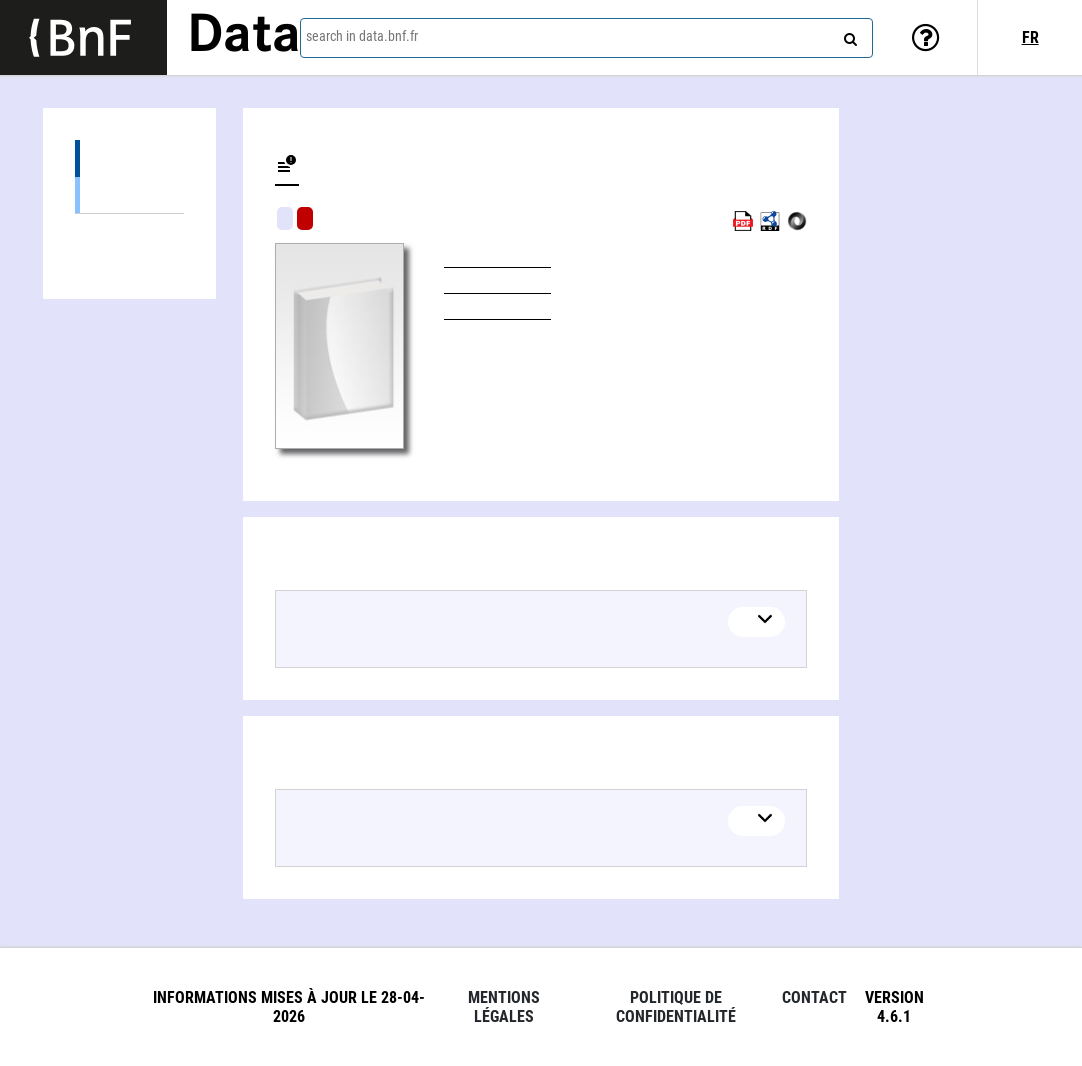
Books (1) (129, 194)
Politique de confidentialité (676, 1007)
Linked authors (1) (129, 232)
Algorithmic (305, 218)
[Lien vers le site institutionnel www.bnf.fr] (83, 37)
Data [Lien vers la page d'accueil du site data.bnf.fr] (244, 37)
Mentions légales (504, 1007)
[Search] (848, 35)
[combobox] (586, 38)
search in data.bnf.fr (362, 36)
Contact (814, 997)
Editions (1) (129, 158)
